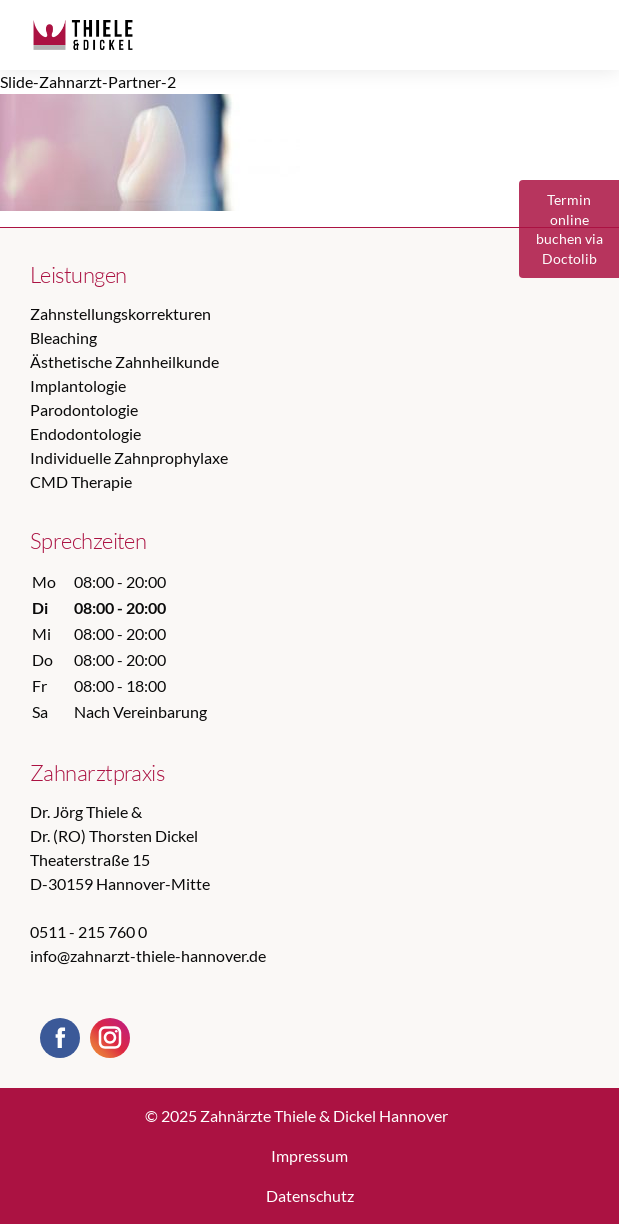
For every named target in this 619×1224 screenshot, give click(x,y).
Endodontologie (85, 433)
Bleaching (63, 337)
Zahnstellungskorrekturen (120, 313)
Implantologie (78, 385)
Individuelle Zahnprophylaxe (129, 457)
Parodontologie (84, 409)
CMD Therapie (81, 481)
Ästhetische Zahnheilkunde (124, 361)
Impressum (309, 1155)
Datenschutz (310, 1195)
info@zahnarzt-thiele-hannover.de (148, 955)
